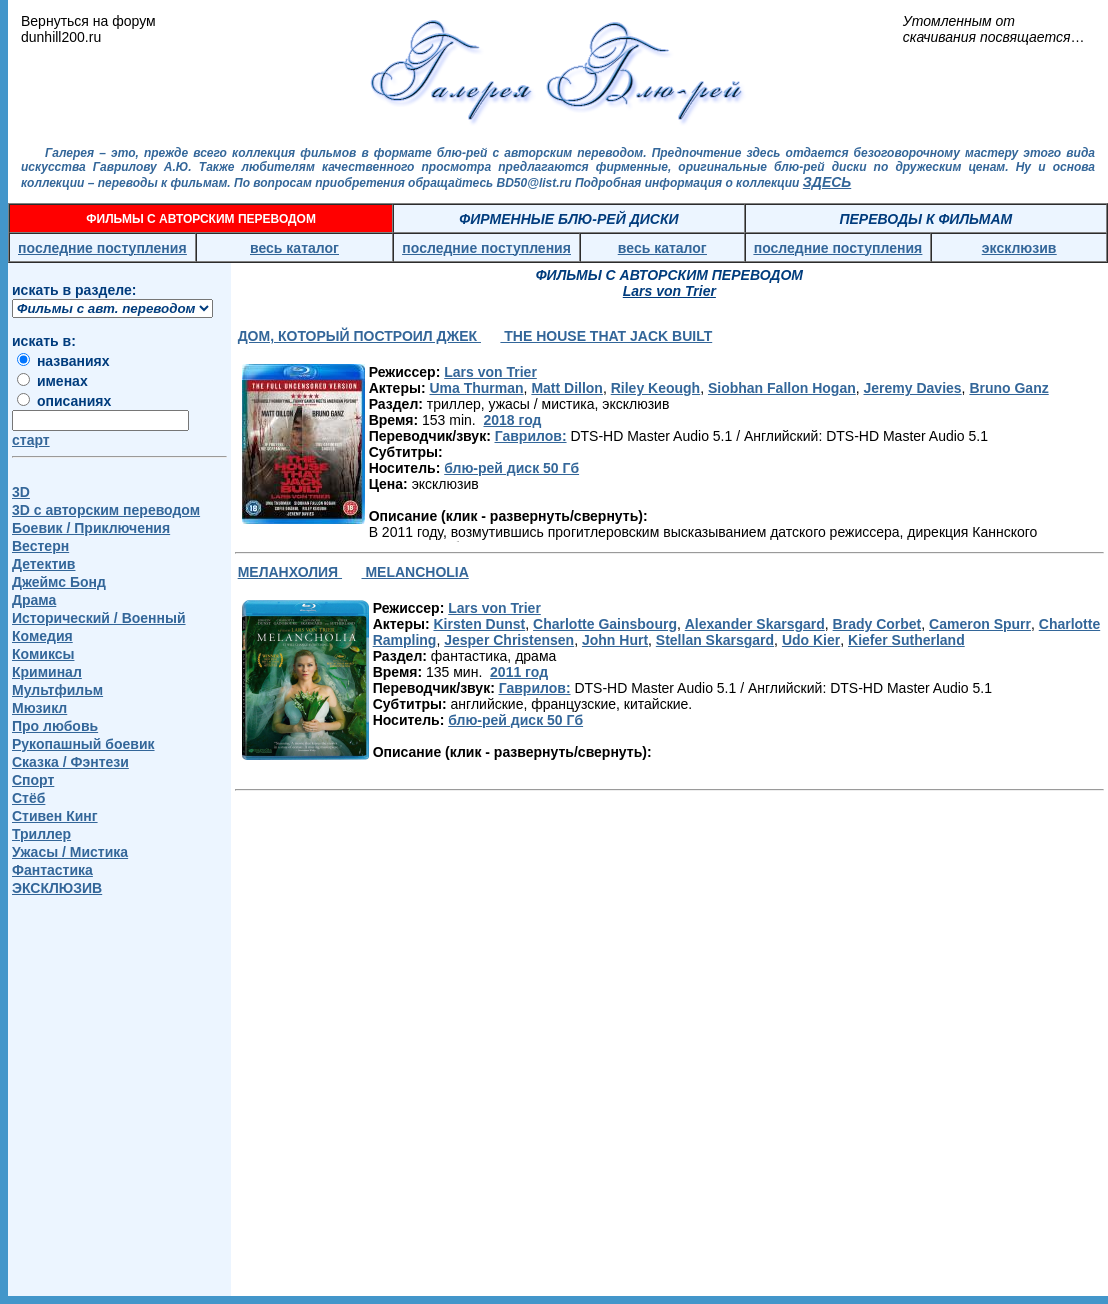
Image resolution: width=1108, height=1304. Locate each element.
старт (31, 440)
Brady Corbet (877, 624)
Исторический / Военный (99, 618)
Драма (34, 600)
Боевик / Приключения (91, 528)
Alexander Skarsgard (755, 624)
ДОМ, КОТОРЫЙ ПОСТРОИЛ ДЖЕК (359, 336)
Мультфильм (57, 690)
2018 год (512, 420)
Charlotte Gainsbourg (605, 624)
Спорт (33, 780)
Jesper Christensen (509, 640)
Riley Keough (655, 388)
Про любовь (55, 726)
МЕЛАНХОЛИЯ (290, 572)
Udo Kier (811, 640)
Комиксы (43, 654)
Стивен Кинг (55, 816)
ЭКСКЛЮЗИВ (57, 888)
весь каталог (294, 248)
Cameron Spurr (980, 624)
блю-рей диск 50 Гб (511, 468)
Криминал (47, 672)
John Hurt (615, 640)
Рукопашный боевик (83, 744)
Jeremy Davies (913, 388)
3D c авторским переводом (106, 510)
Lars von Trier (490, 372)
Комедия (42, 636)
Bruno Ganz (1008, 388)
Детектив (43, 564)
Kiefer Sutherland (906, 640)
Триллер (41, 834)
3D (21, 492)
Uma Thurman (476, 388)
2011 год (519, 672)
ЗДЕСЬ (827, 182)
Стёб (28, 798)
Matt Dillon (567, 388)
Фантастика (52, 870)
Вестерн (40, 546)
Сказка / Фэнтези (70, 762)
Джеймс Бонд (59, 582)
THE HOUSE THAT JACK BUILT (606, 336)
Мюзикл (39, 708)
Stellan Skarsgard (715, 640)
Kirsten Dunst (479, 624)
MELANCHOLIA (415, 572)
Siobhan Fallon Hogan (782, 388)
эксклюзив (1019, 248)
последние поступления (102, 248)
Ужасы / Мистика (70, 852)
